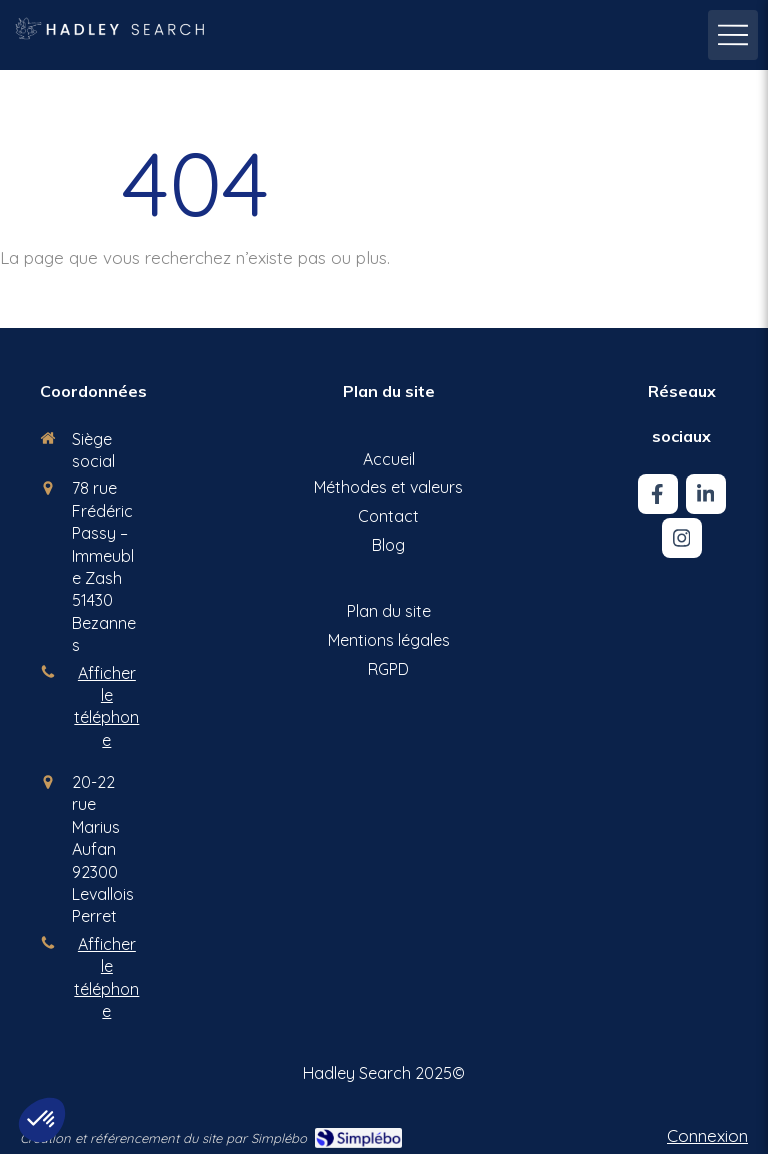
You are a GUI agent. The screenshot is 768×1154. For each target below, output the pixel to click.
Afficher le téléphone (106, 706)
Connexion (707, 1135)
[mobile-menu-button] (733, 35)
